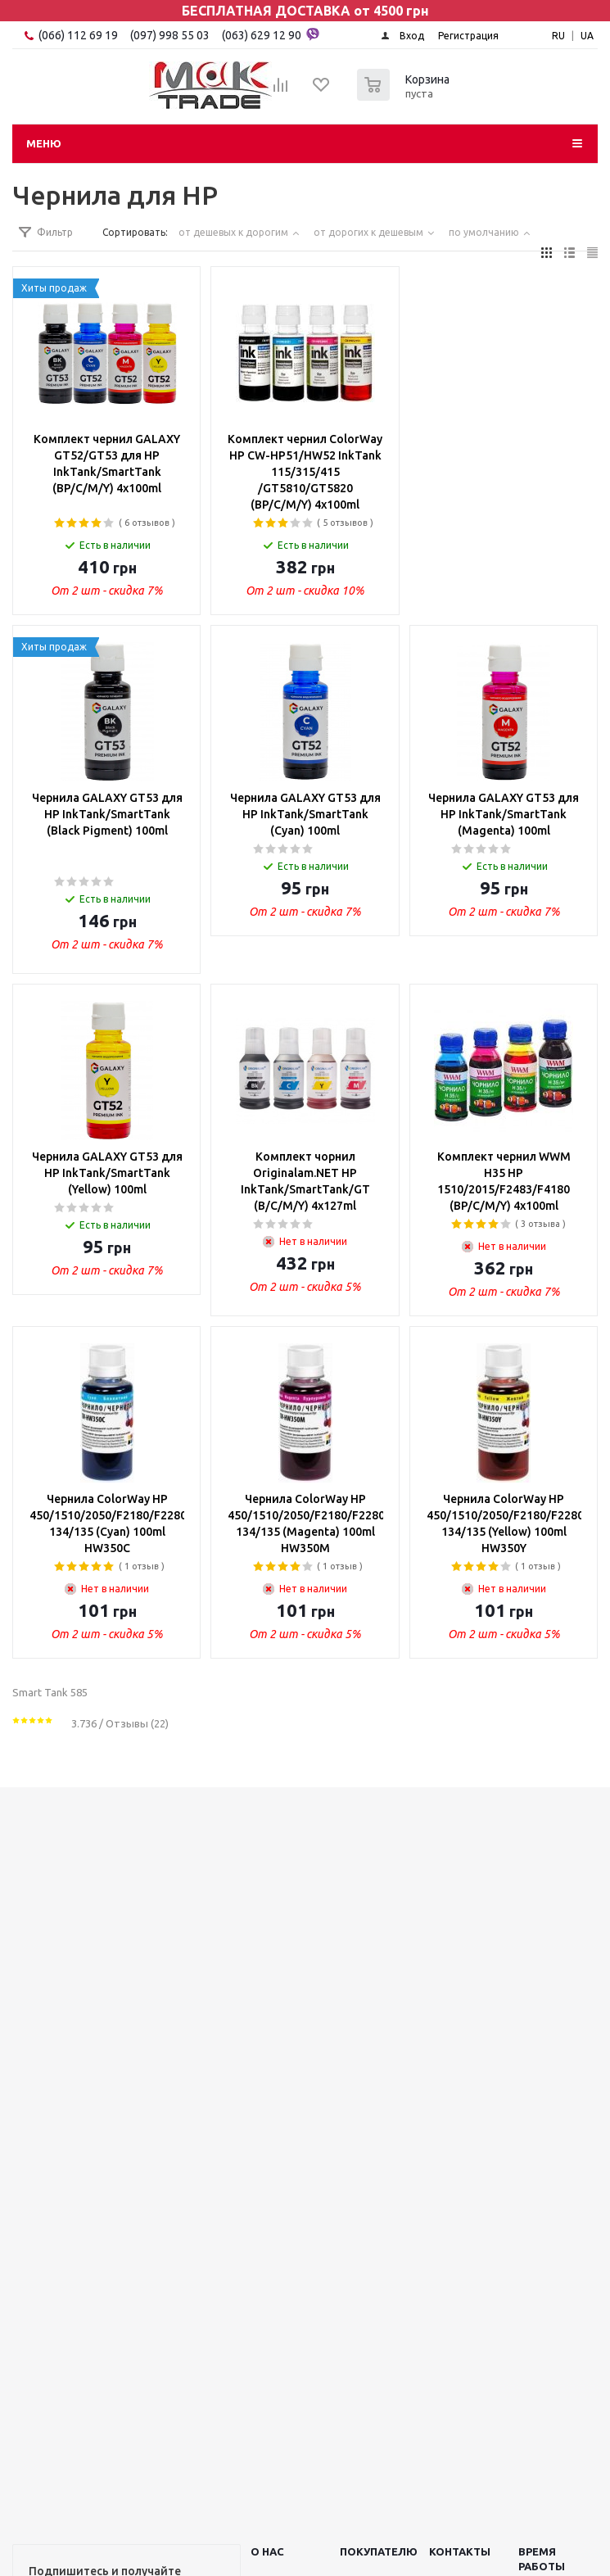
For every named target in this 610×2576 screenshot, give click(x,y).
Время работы (541, 2559)
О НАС (267, 2551)
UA (587, 35)
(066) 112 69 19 (78, 35)
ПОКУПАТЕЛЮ (379, 2551)
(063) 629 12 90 (270, 34)
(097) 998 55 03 (170, 35)
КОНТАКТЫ (459, 2551)
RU (558, 35)
